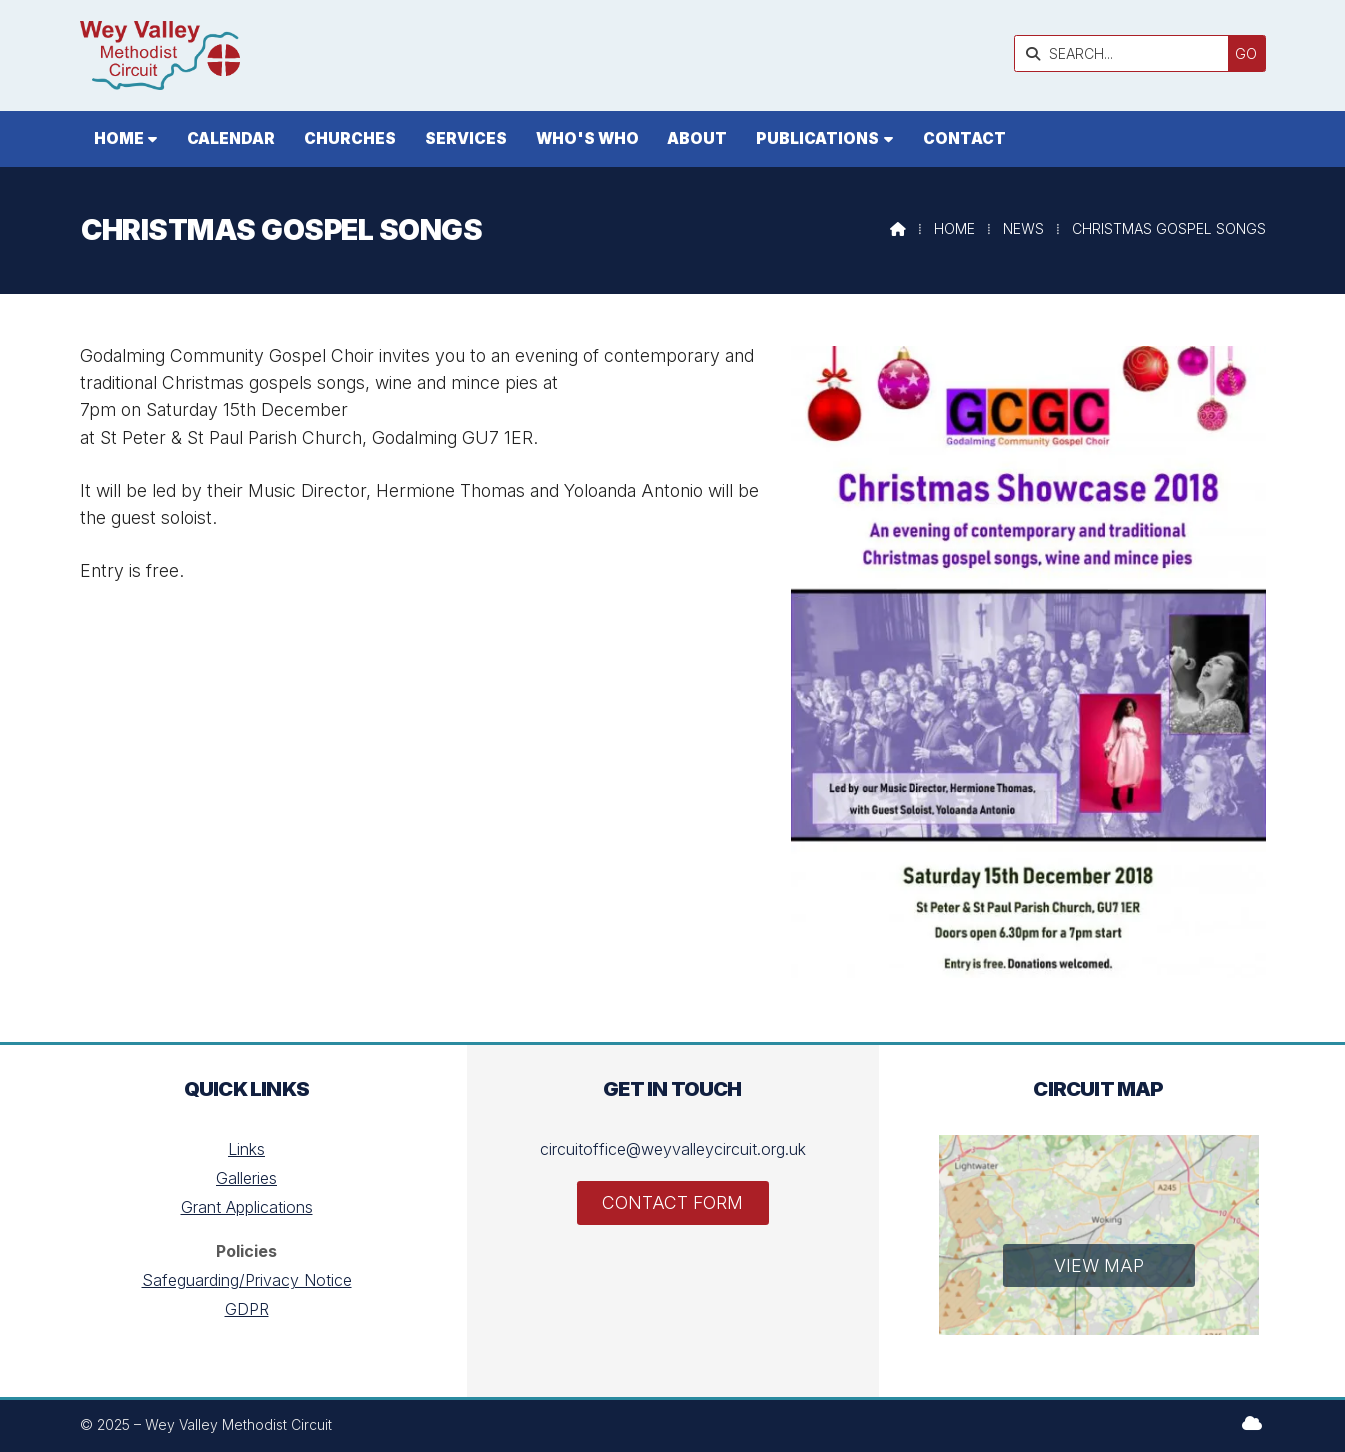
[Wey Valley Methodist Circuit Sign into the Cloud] (1252, 1423)
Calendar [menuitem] (231, 138)
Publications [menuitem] (817, 138)
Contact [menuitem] (964, 138)
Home (954, 228)
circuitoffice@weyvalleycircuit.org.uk (673, 1149)
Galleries (246, 1178)
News (1023, 228)
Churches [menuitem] (350, 138)
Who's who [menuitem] (587, 138)
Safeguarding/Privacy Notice (247, 1280)
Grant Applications (247, 1207)
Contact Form (672, 1202)
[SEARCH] (1126, 53)
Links (246, 1149)
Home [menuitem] (119, 138)
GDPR (247, 1309)
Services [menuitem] (466, 138)
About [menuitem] (697, 138)
